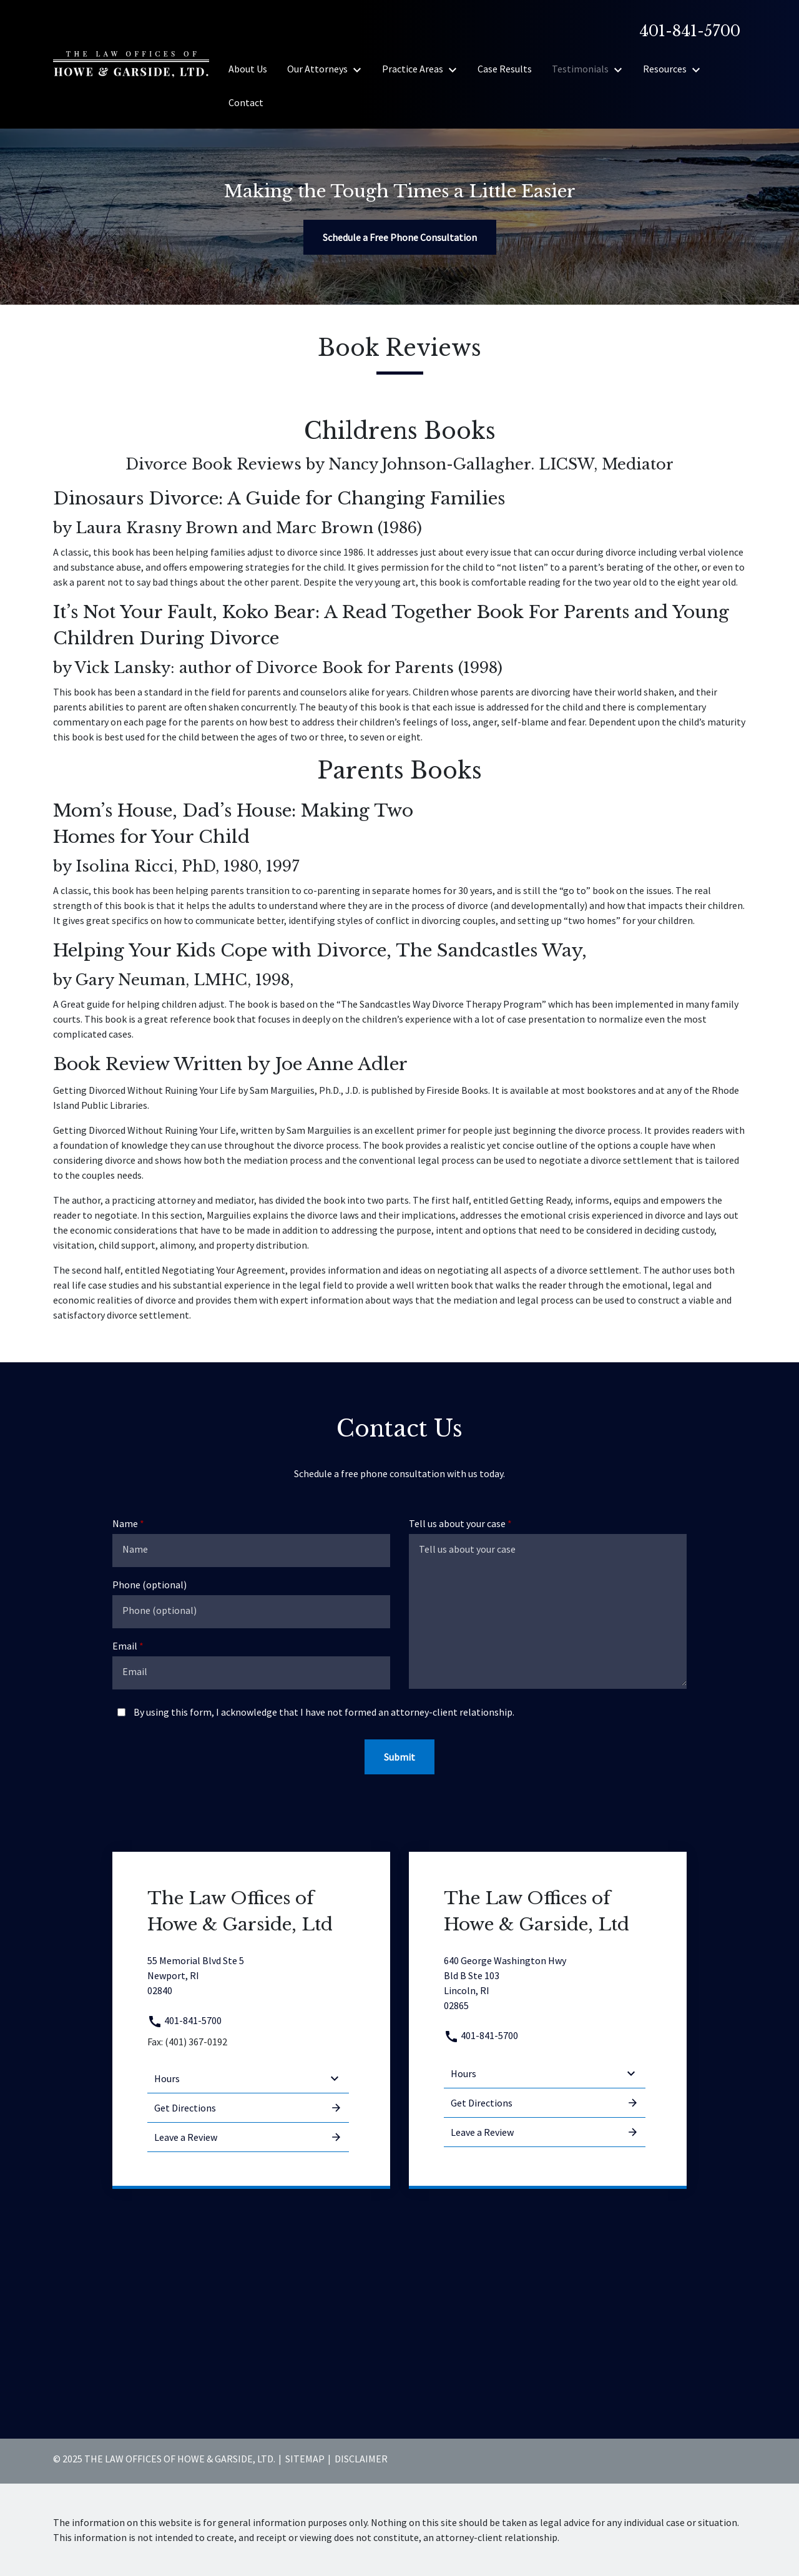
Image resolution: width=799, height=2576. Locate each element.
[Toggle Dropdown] (361, 69)
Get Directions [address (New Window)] (248, 2107)
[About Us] (247, 68)
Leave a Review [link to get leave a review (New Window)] (248, 2137)
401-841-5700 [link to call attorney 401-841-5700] (184, 2020)
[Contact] (245, 102)
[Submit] (399, 1756)
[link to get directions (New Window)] (248, 1975)
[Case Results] (505, 68)
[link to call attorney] (684, 31)
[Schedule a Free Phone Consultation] (399, 237)
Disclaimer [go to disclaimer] (361, 2458)
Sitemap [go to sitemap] (305, 2458)
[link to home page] (131, 63)
